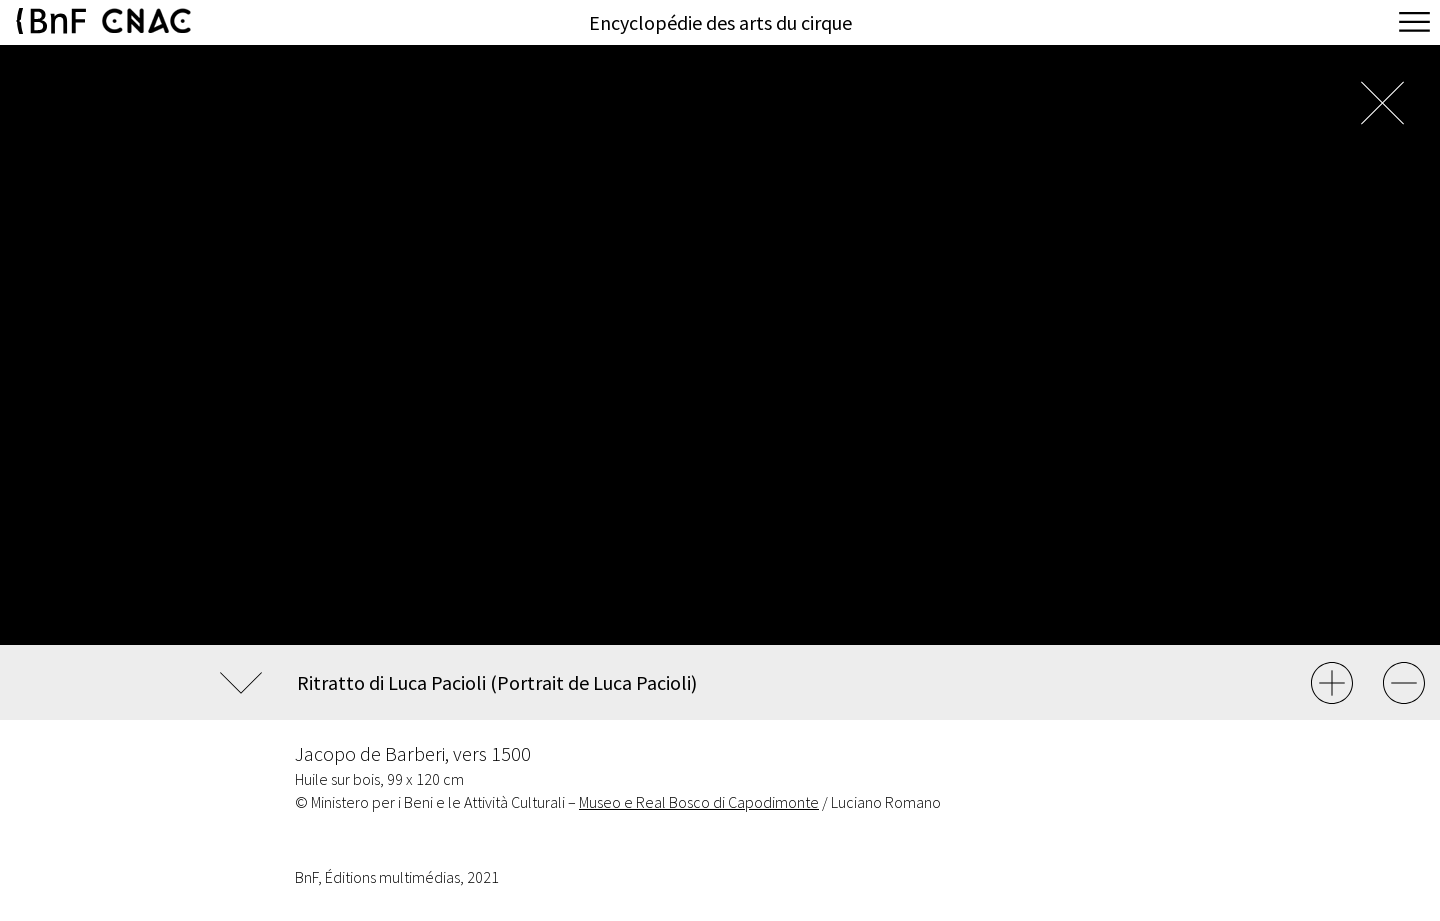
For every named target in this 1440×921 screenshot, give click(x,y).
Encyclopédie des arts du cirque (720, 22)
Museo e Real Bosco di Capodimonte (699, 802)
